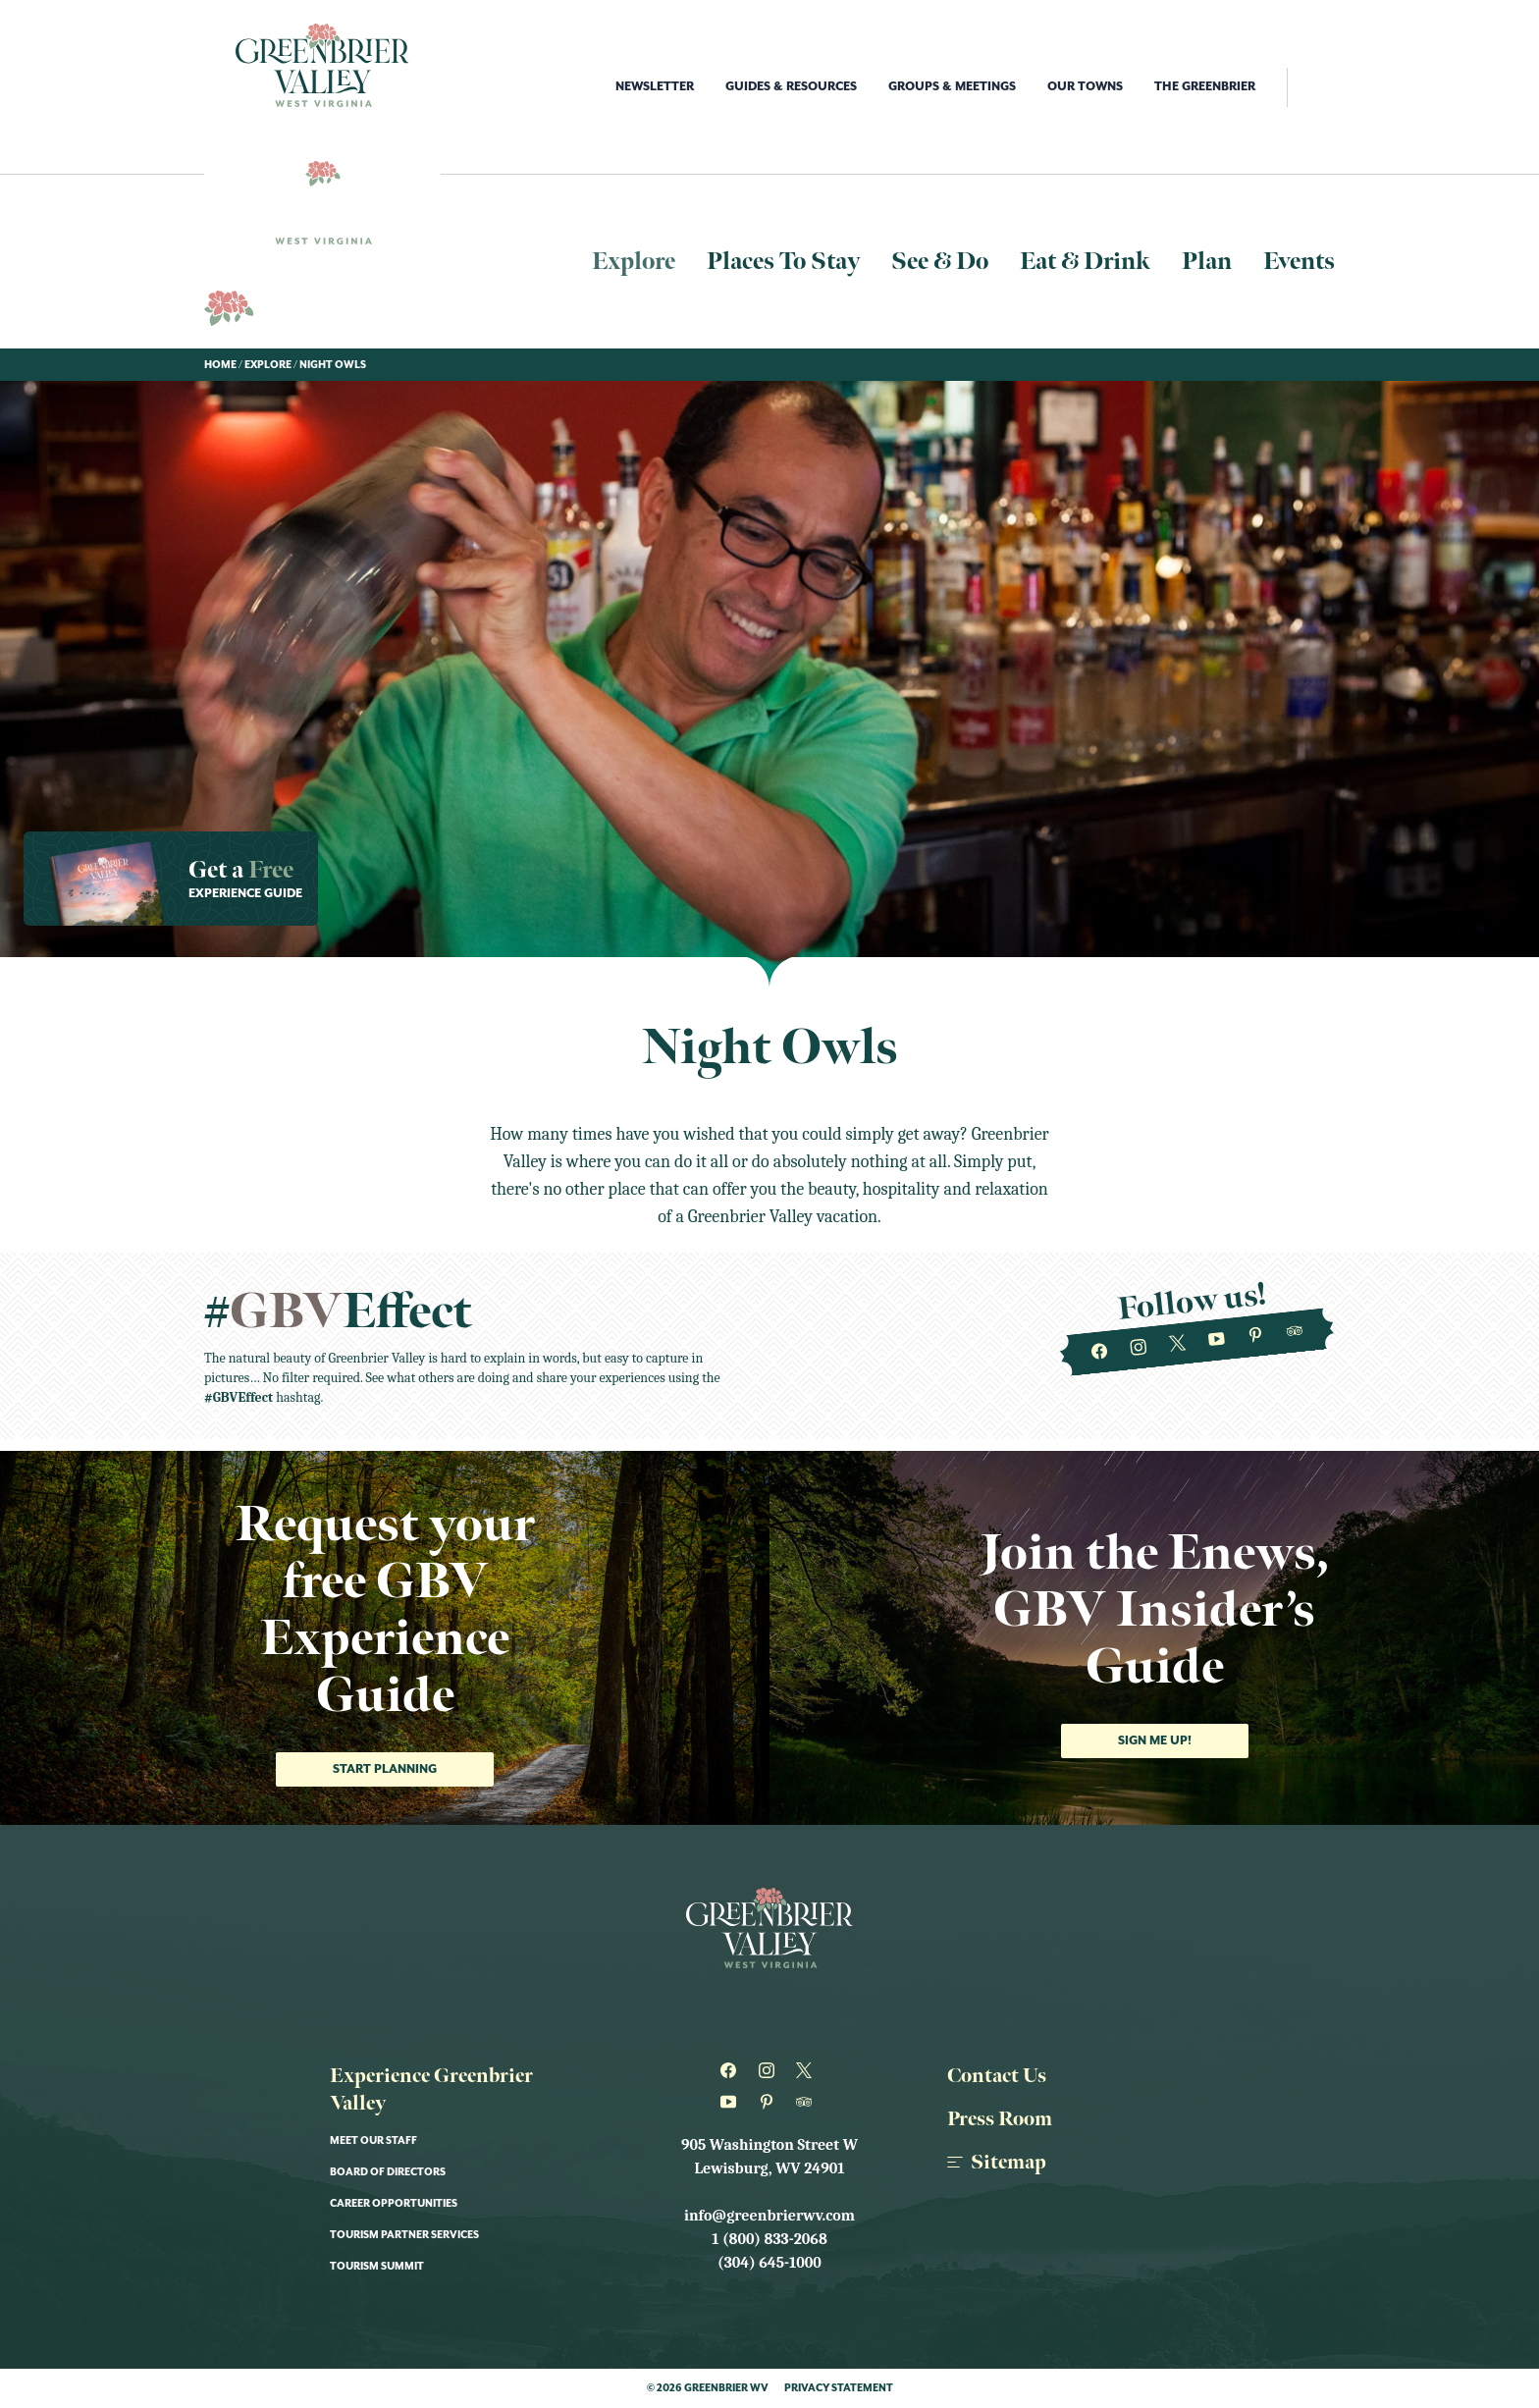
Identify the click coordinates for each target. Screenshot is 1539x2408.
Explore (633, 261)
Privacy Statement (838, 2388)
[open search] (1311, 87)
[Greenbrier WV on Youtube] (1216, 1340)
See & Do (939, 261)
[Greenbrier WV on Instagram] (1139, 1348)
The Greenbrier (1204, 87)
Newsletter (654, 87)
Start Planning (385, 1769)
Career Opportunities (393, 2204)
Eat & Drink (1085, 261)
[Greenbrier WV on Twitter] (1177, 1344)
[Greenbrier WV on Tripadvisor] (1295, 1332)
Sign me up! (1155, 1741)
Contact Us (996, 2076)
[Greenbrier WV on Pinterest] (1256, 1336)
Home (220, 365)
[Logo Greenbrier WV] (322, 65)
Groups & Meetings (952, 87)
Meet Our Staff (373, 2141)
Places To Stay (783, 261)
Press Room (999, 2119)
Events (1299, 261)
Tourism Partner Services (404, 2235)
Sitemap (996, 2162)
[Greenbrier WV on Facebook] (1100, 1352)
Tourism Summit (377, 2267)
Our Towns (1085, 87)
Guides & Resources (791, 87)
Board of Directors (388, 2172)
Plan (1207, 261)
